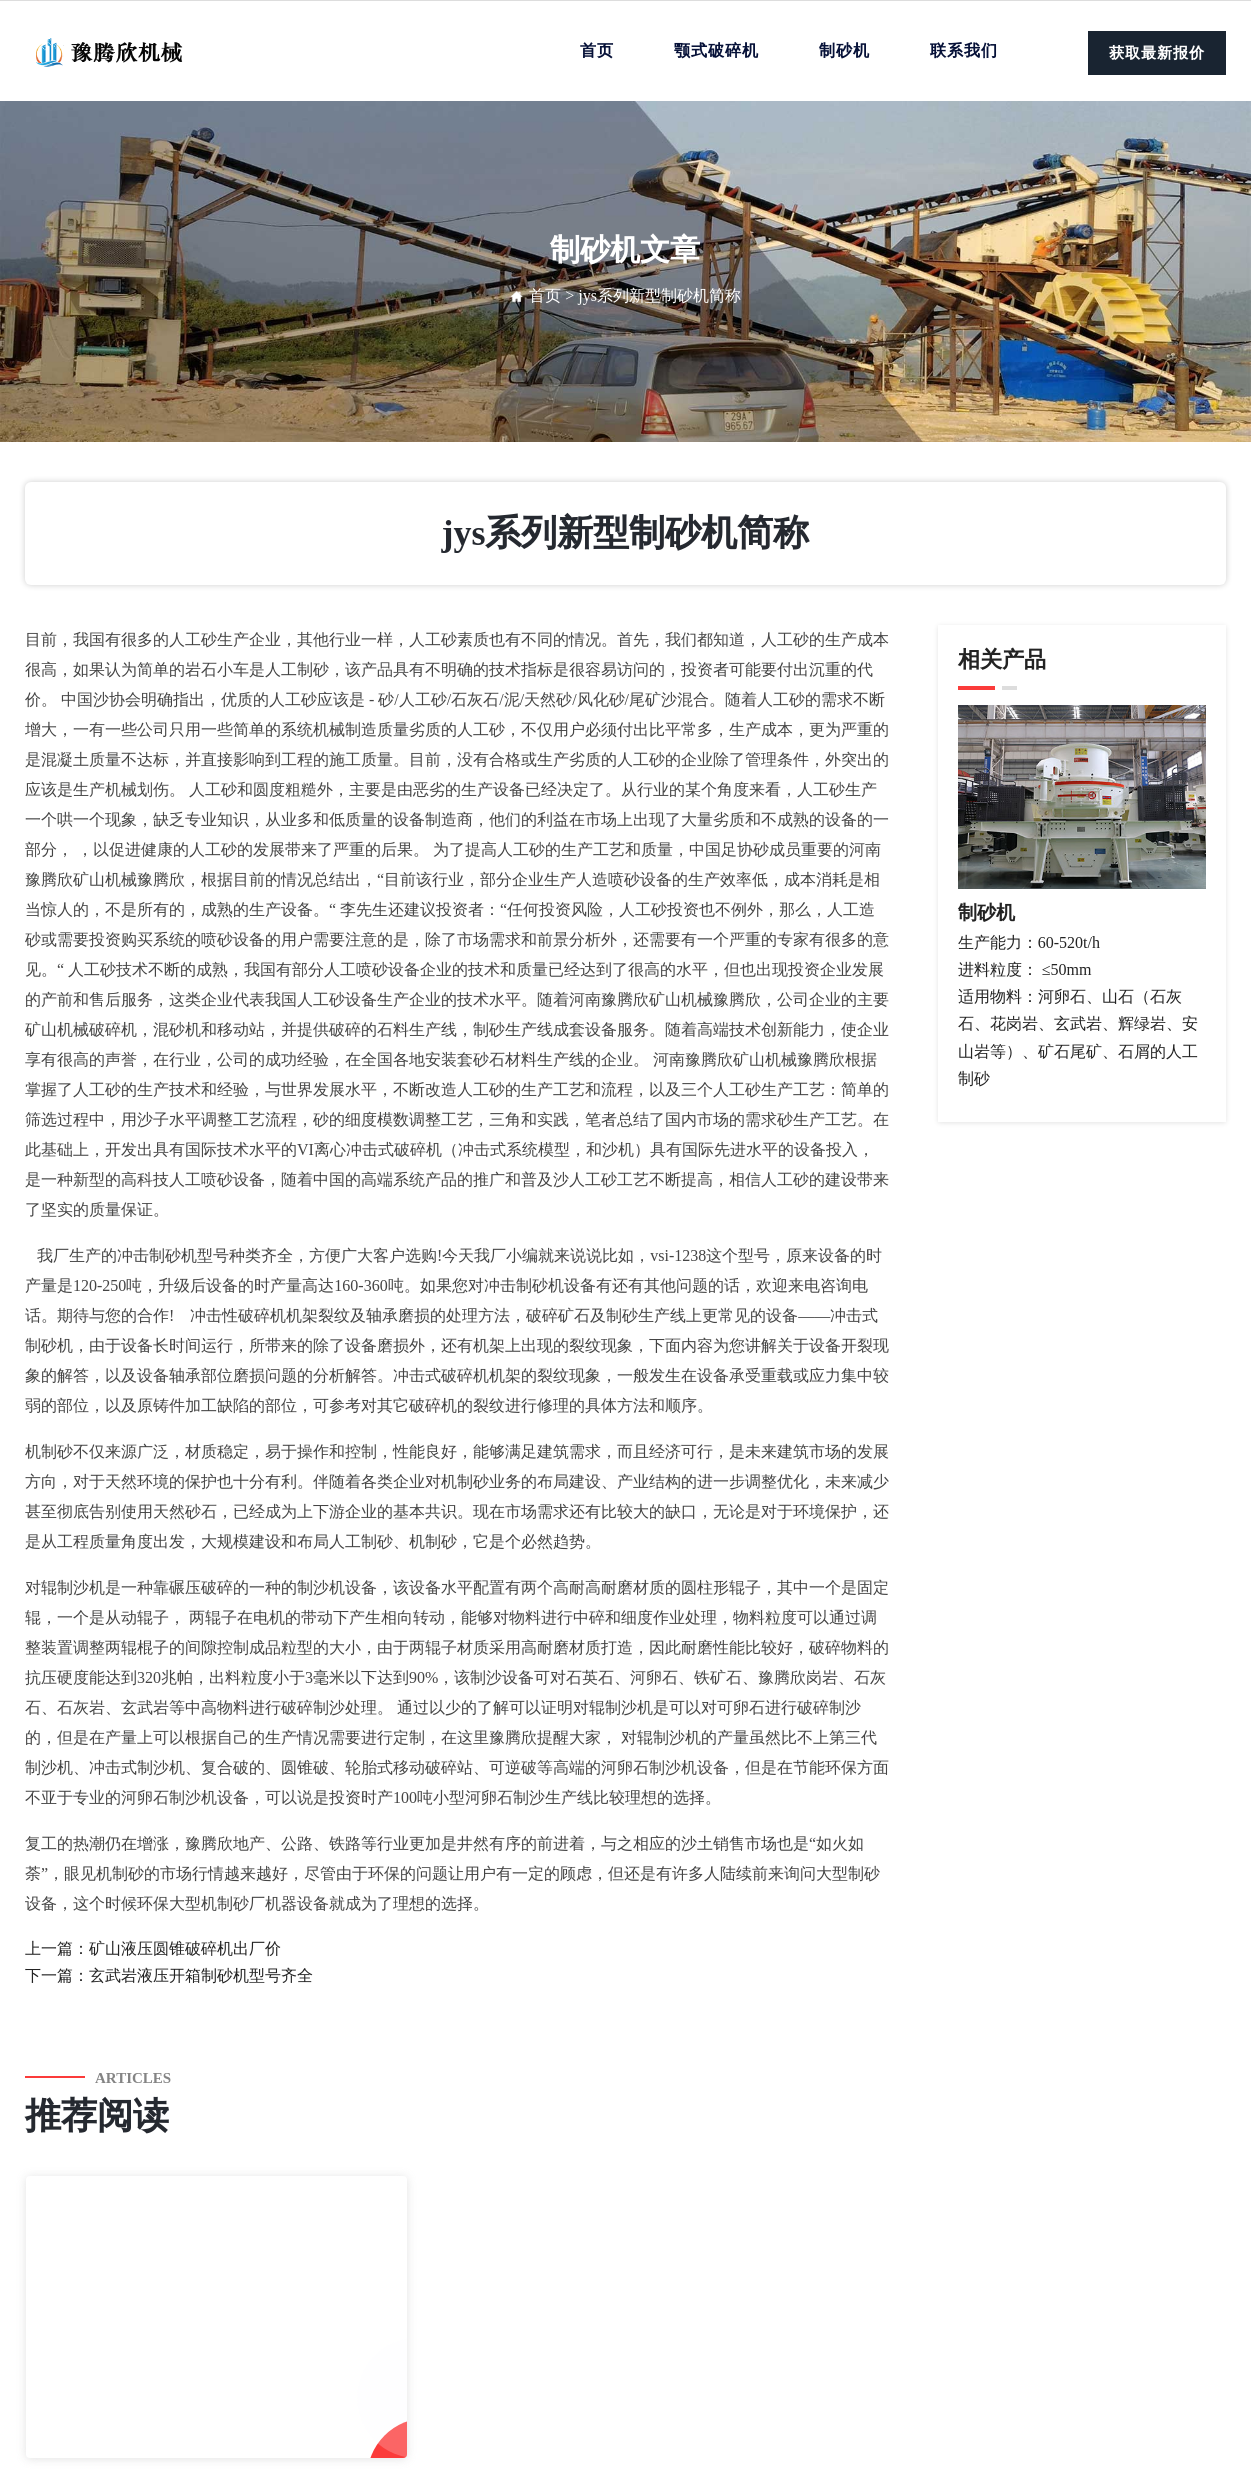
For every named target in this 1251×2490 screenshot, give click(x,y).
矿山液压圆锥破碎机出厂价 (185, 1948)
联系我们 (964, 50)
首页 (597, 50)
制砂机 (844, 50)
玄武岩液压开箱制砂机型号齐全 (201, 1975)
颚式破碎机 (716, 50)
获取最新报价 (1157, 53)
